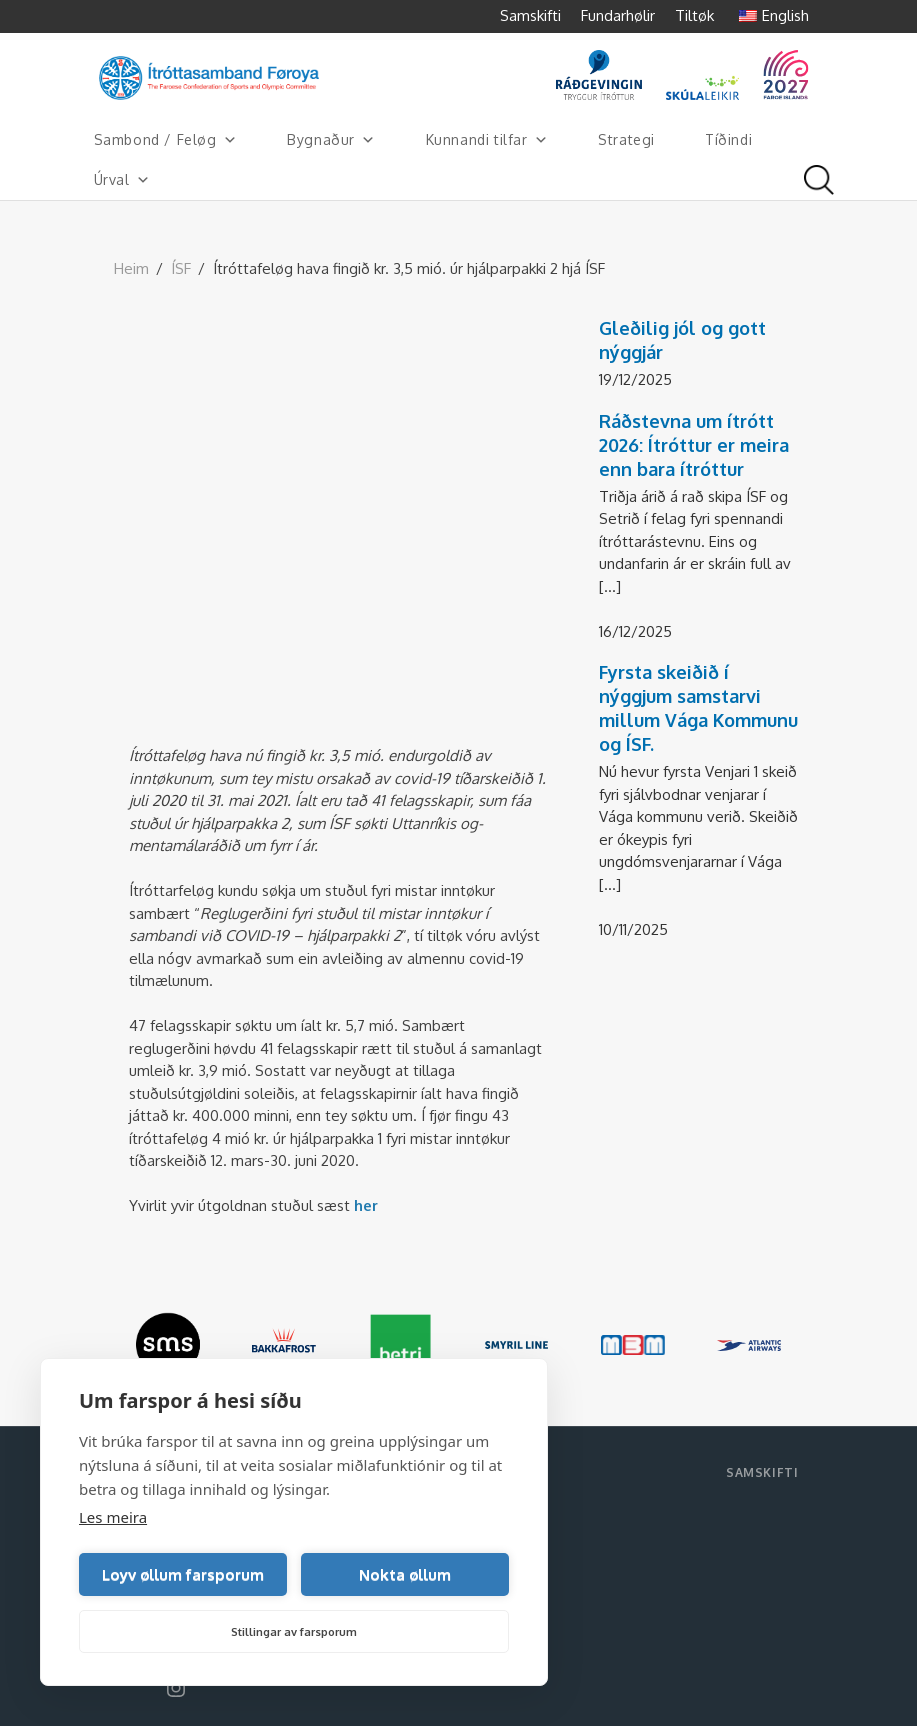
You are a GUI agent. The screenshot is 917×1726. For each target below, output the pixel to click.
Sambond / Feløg (166, 140)
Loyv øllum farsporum (183, 1574)
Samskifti (530, 15)
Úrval (122, 180)
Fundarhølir (618, 15)
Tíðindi (728, 139)
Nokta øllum (405, 1574)
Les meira (113, 1517)
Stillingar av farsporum (294, 1632)
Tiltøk (694, 15)
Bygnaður (331, 140)
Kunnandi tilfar (487, 140)
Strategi (626, 139)
